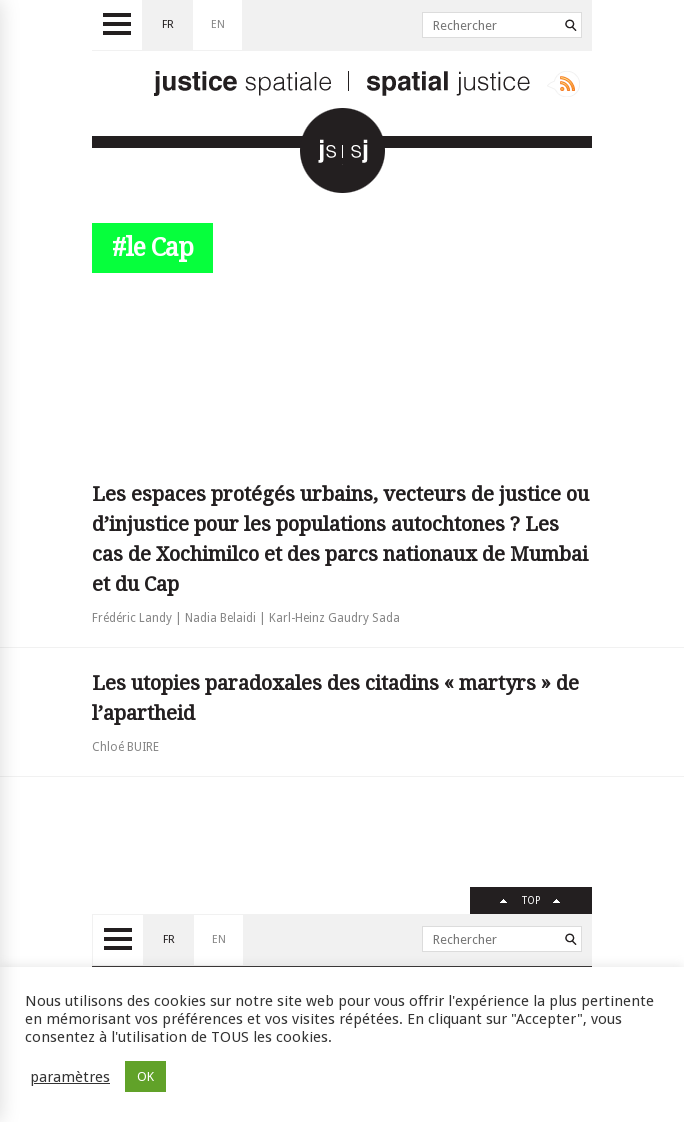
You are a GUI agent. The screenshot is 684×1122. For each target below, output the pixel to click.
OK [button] (145, 1076)
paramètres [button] (70, 1077)
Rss (563, 84)
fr (168, 24)
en (218, 24)
